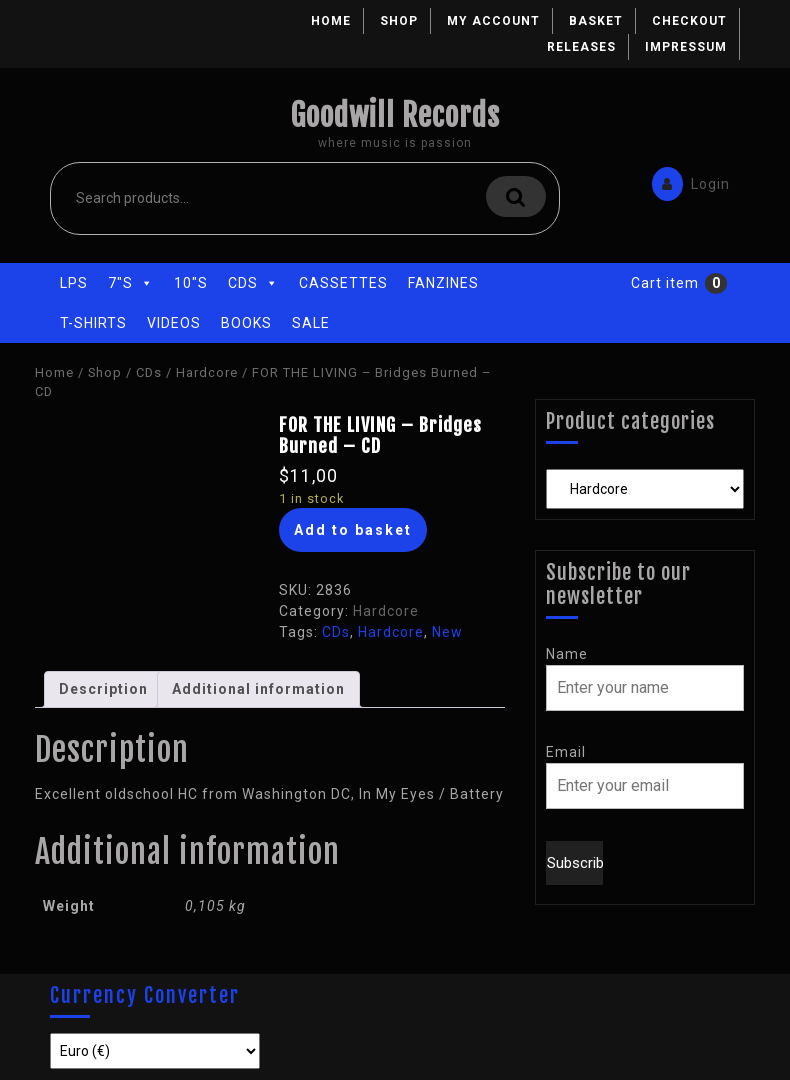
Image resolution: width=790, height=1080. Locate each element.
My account (493, 21)
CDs (253, 283)
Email (566, 752)
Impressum (686, 47)
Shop (399, 21)
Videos (174, 323)
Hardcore (207, 372)
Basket (596, 21)
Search (516, 196)
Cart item (665, 283)
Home (331, 21)
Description (103, 689)
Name (567, 654)
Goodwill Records (395, 115)
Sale (311, 323)
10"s (191, 283)
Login (686, 182)
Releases (581, 47)
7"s (131, 283)
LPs (74, 283)
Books (246, 323)
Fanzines (443, 283)
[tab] (103, 689)
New (447, 632)
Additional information (258, 689)
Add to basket (353, 530)
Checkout (689, 21)
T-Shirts (93, 323)
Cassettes (343, 283)
